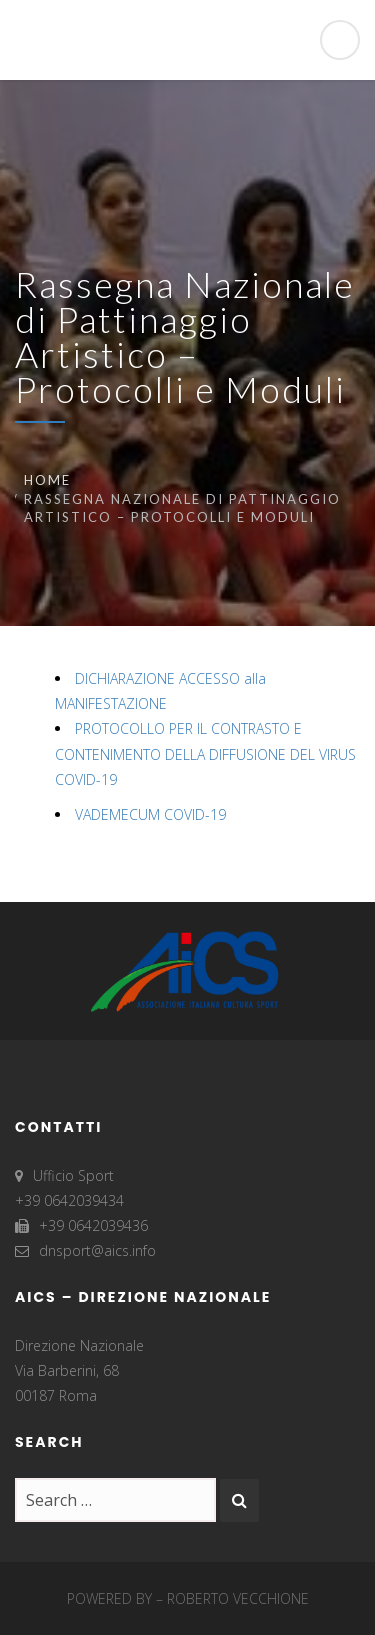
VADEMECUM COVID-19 (150, 814)
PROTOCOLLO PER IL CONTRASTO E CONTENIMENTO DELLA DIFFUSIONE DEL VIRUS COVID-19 (205, 753)
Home (47, 480)
